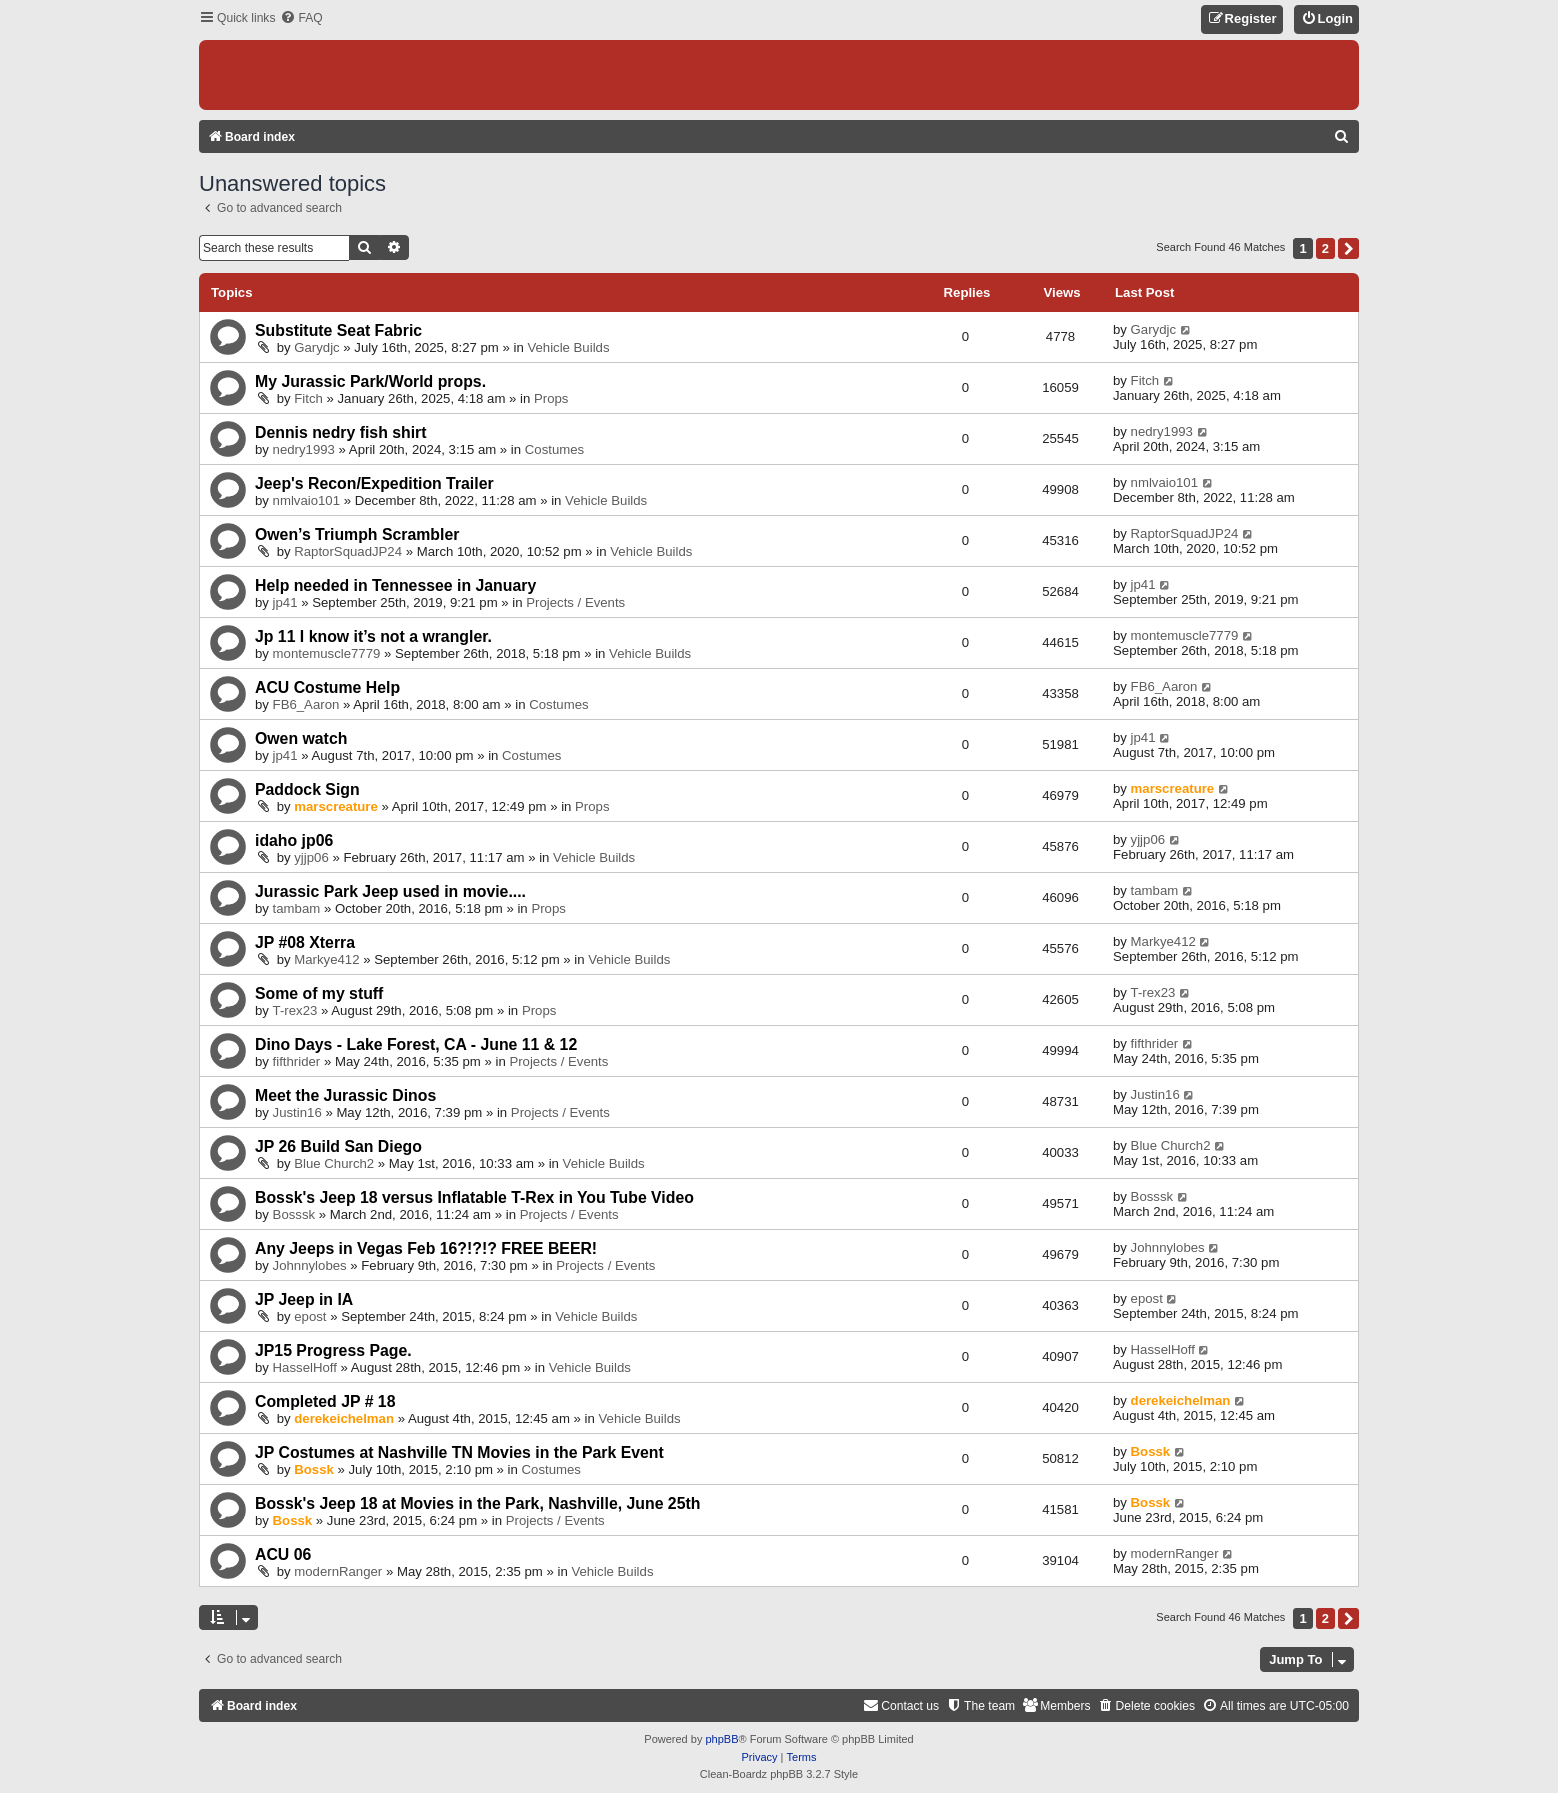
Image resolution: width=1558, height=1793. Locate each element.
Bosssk (294, 1214)
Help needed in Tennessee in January (395, 585)
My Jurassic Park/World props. (370, 381)
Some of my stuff (319, 993)
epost (310, 1316)
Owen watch (301, 738)
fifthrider (297, 1061)
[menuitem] (301, 18)
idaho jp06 (294, 840)
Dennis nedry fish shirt (341, 432)
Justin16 (297, 1112)
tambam (297, 908)
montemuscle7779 (327, 653)
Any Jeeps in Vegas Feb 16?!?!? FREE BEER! (426, 1248)
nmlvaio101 (306, 500)
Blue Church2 (334, 1163)
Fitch (308, 398)
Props (551, 398)
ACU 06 (283, 1554)
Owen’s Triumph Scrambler (357, 534)
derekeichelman (344, 1418)
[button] (1348, 248)
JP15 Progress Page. (333, 1350)
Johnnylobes (310, 1265)
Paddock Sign (307, 789)
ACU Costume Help (327, 687)
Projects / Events (575, 602)
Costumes (554, 449)
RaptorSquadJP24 (348, 551)
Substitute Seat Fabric (338, 330)
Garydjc (316, 347)
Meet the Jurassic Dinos (345, 1095)
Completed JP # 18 (325, 1401)
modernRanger (338, 1571)
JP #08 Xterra (305, 942)
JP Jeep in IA (304, 1299)
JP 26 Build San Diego (338, 1146)
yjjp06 (311, 857)
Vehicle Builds (568, 347)
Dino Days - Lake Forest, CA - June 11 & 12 (416, 1044)
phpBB (721, 1739)
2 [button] (1325, 248)
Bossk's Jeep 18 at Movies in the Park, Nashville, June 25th (477, 1503)
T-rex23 (295, 1010)
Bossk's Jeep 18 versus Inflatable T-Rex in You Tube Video (474, 1197)
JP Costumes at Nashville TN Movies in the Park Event (459, 1452)
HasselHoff (305, 1367)
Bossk (314, 1469)
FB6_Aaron (306, 704)
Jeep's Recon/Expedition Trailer (374, 483)
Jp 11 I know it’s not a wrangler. (373, 636)
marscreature (336, 806)
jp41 (285, 602)
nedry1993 (304, 449)
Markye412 (326, 959)
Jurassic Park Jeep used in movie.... (390, 891)
